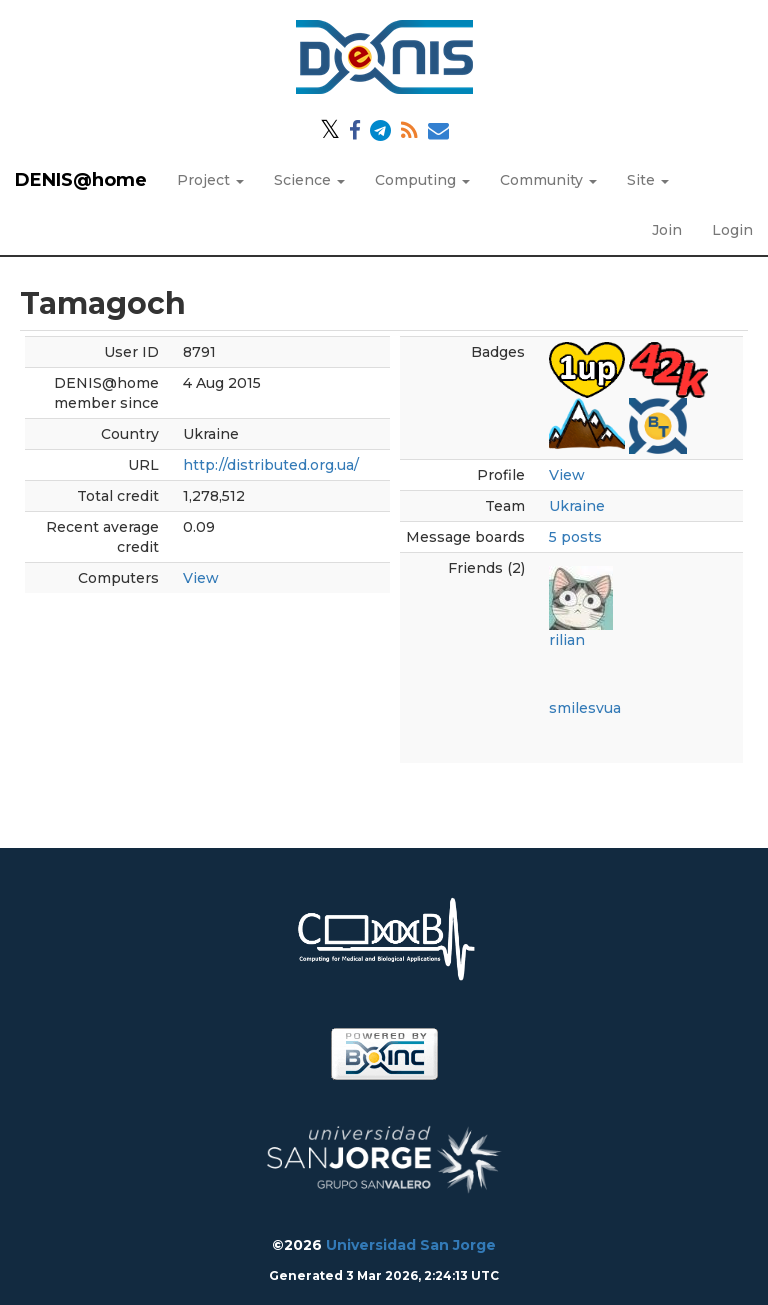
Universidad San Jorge (411, 1245)
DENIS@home (81, 180)
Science (309, 180)
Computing (422, 180)
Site (648, 180)
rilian (567, 640)
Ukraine (577, 506)
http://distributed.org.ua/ (271, 465)
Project (210, 180)
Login (732, 230)
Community (548, 180)
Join (667, 230)
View (201, 578)
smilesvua (585, 708)
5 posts (575, 537)
